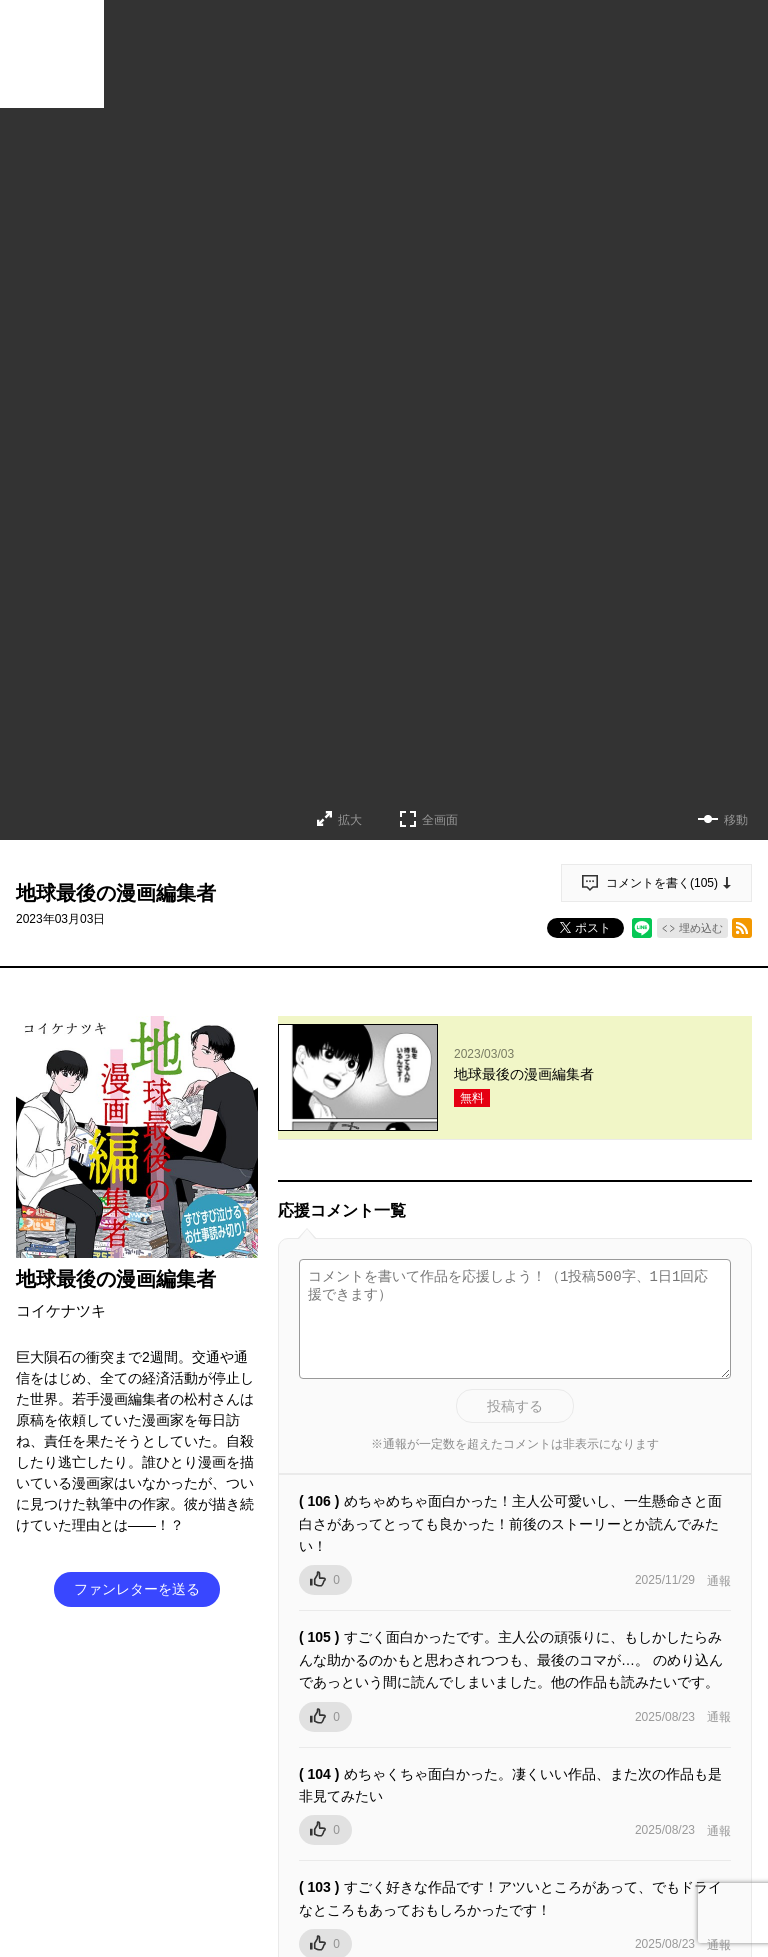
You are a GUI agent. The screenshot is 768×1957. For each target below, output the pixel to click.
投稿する (515, 1406)
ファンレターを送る (137, 1589)
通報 (719, 1581)
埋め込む (701, 928)
